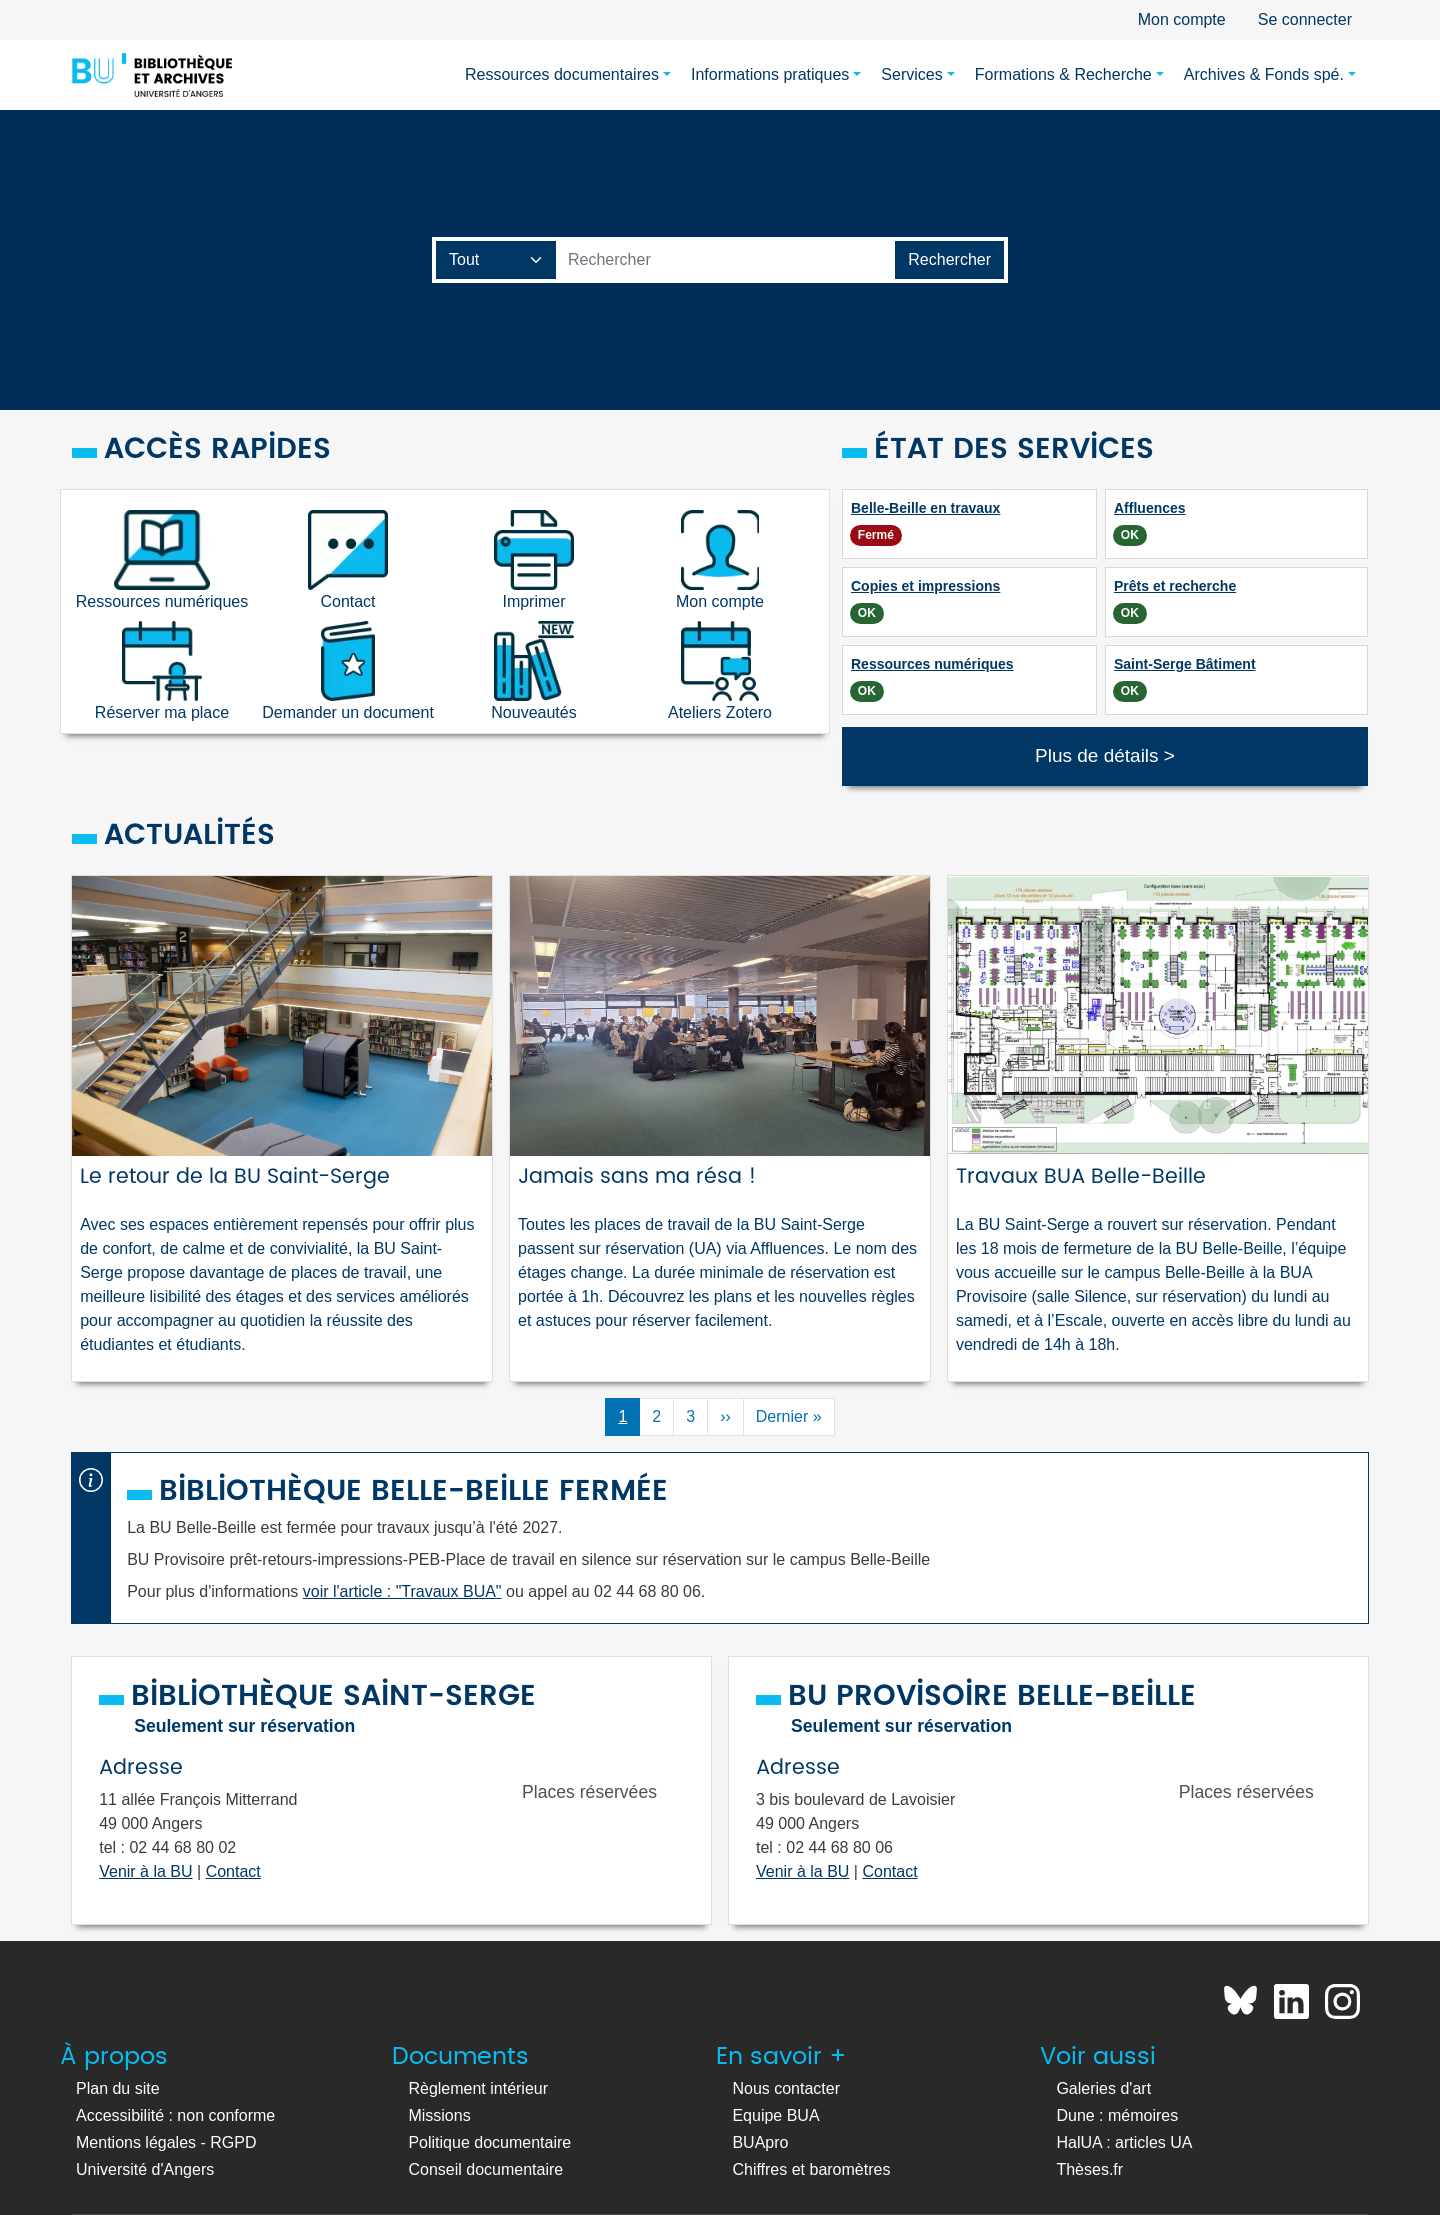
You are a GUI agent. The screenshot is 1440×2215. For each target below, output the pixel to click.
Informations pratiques (770, 74)
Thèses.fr (1089, 2169)
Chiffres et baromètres (811, 2169)
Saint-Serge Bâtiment (1185, 664)
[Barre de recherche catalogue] (726, 260)
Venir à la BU (145, 1871)
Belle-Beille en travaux (925, 508)
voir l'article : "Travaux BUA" (402, 1591)
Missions (439, 2115)
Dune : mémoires (1117, 2115)
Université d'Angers (145, 2169)
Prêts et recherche (1175, 586)
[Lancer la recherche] (949, 260)
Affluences (1150, 508)
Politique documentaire (489, 2142)
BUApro (760, 2142)
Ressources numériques (932, 664)
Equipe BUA (775, 2115)
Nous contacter (786, 2088)
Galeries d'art (1103, 2088)
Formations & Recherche (1063, 74)
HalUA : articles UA (1124, 2142)
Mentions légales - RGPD (166, 2142)
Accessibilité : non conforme (175, 2115)
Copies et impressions (925, 586)
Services (911, 74)
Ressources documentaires (562, 74)
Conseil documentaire (485, 2169)
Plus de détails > (1105, 755)
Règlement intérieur (478, 2088)
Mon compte (1182, 19)
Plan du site (118, 2088)
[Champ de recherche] (496, 260)
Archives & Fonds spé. (1264, 74)
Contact (233, 1871)
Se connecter (1305, 19)
